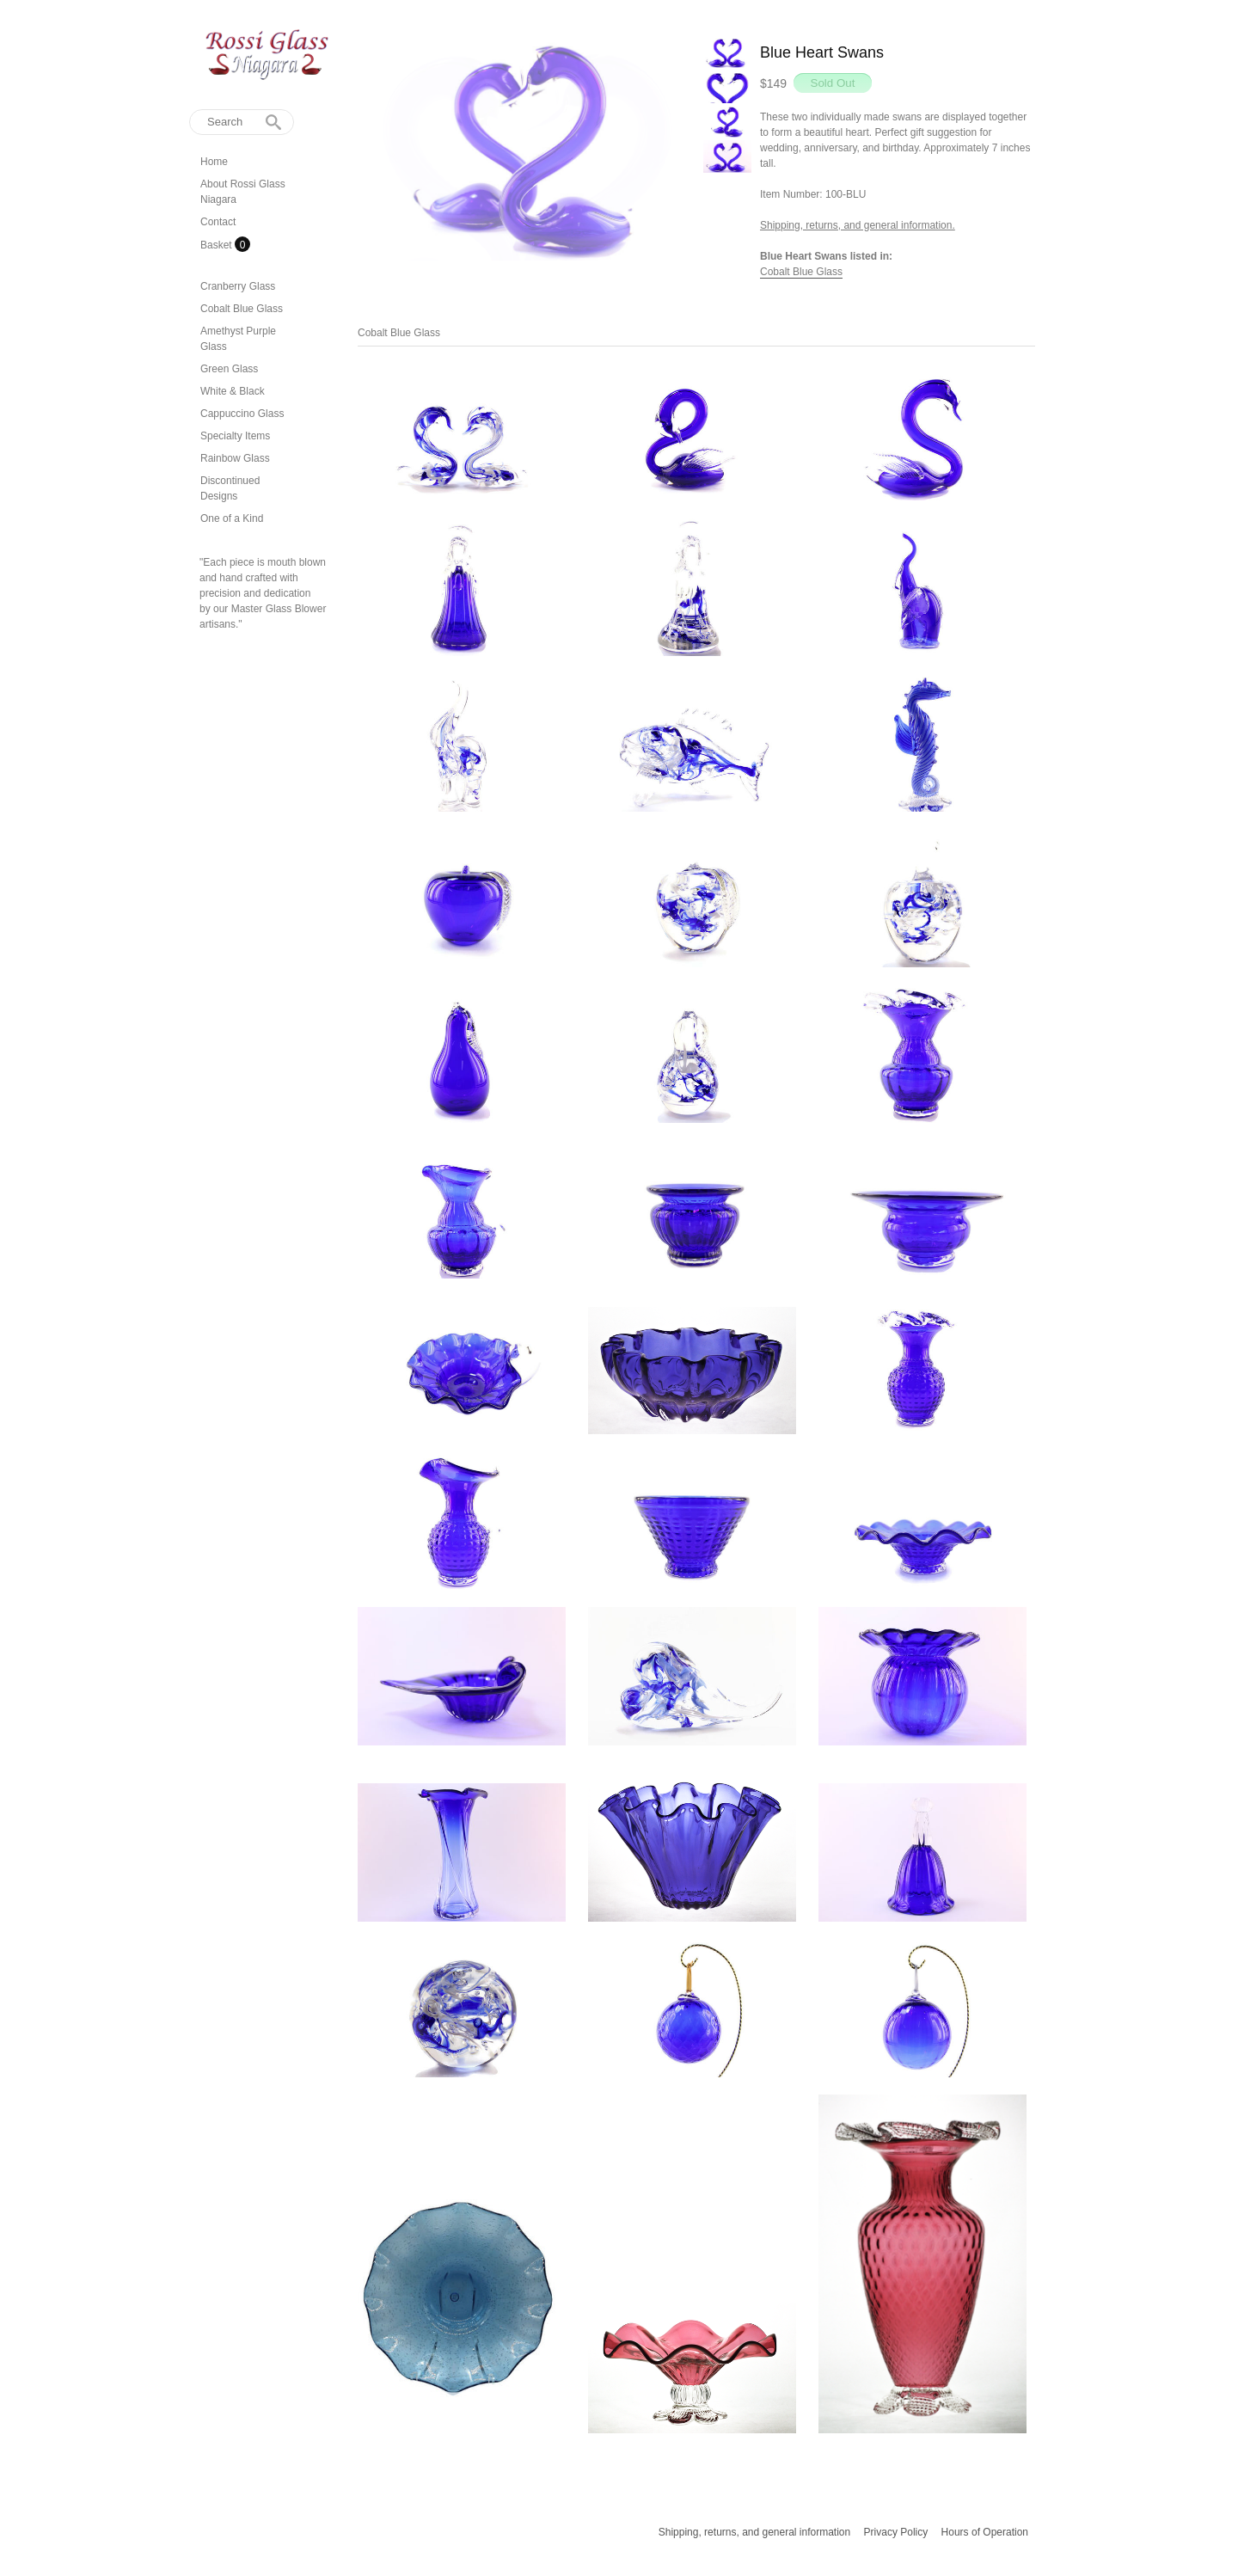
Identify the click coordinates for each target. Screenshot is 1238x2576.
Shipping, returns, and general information (754, 2532)
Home (214, 162)
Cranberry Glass (237, 286)
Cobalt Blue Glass (241, 309)
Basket (217, 245)
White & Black (232, 391)
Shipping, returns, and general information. (857, 225)
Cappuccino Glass (242, 414)
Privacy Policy (896, 2532)
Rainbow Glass (235, 458)
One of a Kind (231, 518)
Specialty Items (235, 436)
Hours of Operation (984, 2532)
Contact (218, 222)
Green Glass (229, 369)
